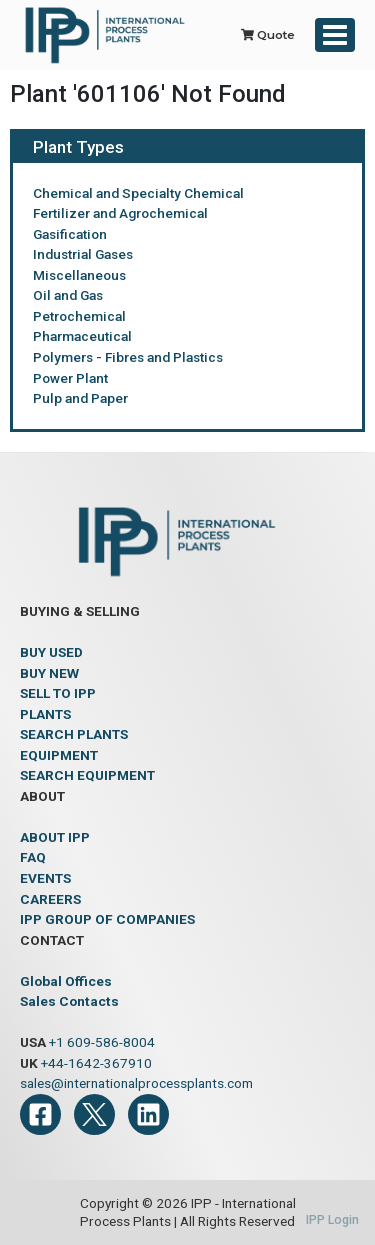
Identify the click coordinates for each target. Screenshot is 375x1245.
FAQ (33, 857)
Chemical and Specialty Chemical (138, 193)
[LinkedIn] (148, 1114)
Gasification (70, 234)
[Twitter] (94, 1114)
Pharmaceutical (82, 336)
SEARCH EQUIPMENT (87, 775)
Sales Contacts (69, 1001)
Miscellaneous (79, 275)
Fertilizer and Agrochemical (120, 213)
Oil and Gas (68, 295)
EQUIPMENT (59, 755)
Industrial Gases (83, 254)
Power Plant (70, 378)
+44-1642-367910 (96, 1063)
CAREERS (50, 899)
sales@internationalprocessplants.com (136, 1083)
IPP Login (332, 1220)
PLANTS (45, 714)
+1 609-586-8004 (102, 1042)
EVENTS (45, 878)
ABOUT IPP (55, 837)
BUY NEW (49, 673)
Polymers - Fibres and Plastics (128, 357)
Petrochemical (79, 316)
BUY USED (51, 652)
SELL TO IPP (58, 693)
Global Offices (66, 981)
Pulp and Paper (80, 398)
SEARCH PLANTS (74, 734)
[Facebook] (40, 1114)
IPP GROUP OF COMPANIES (107, 919)
